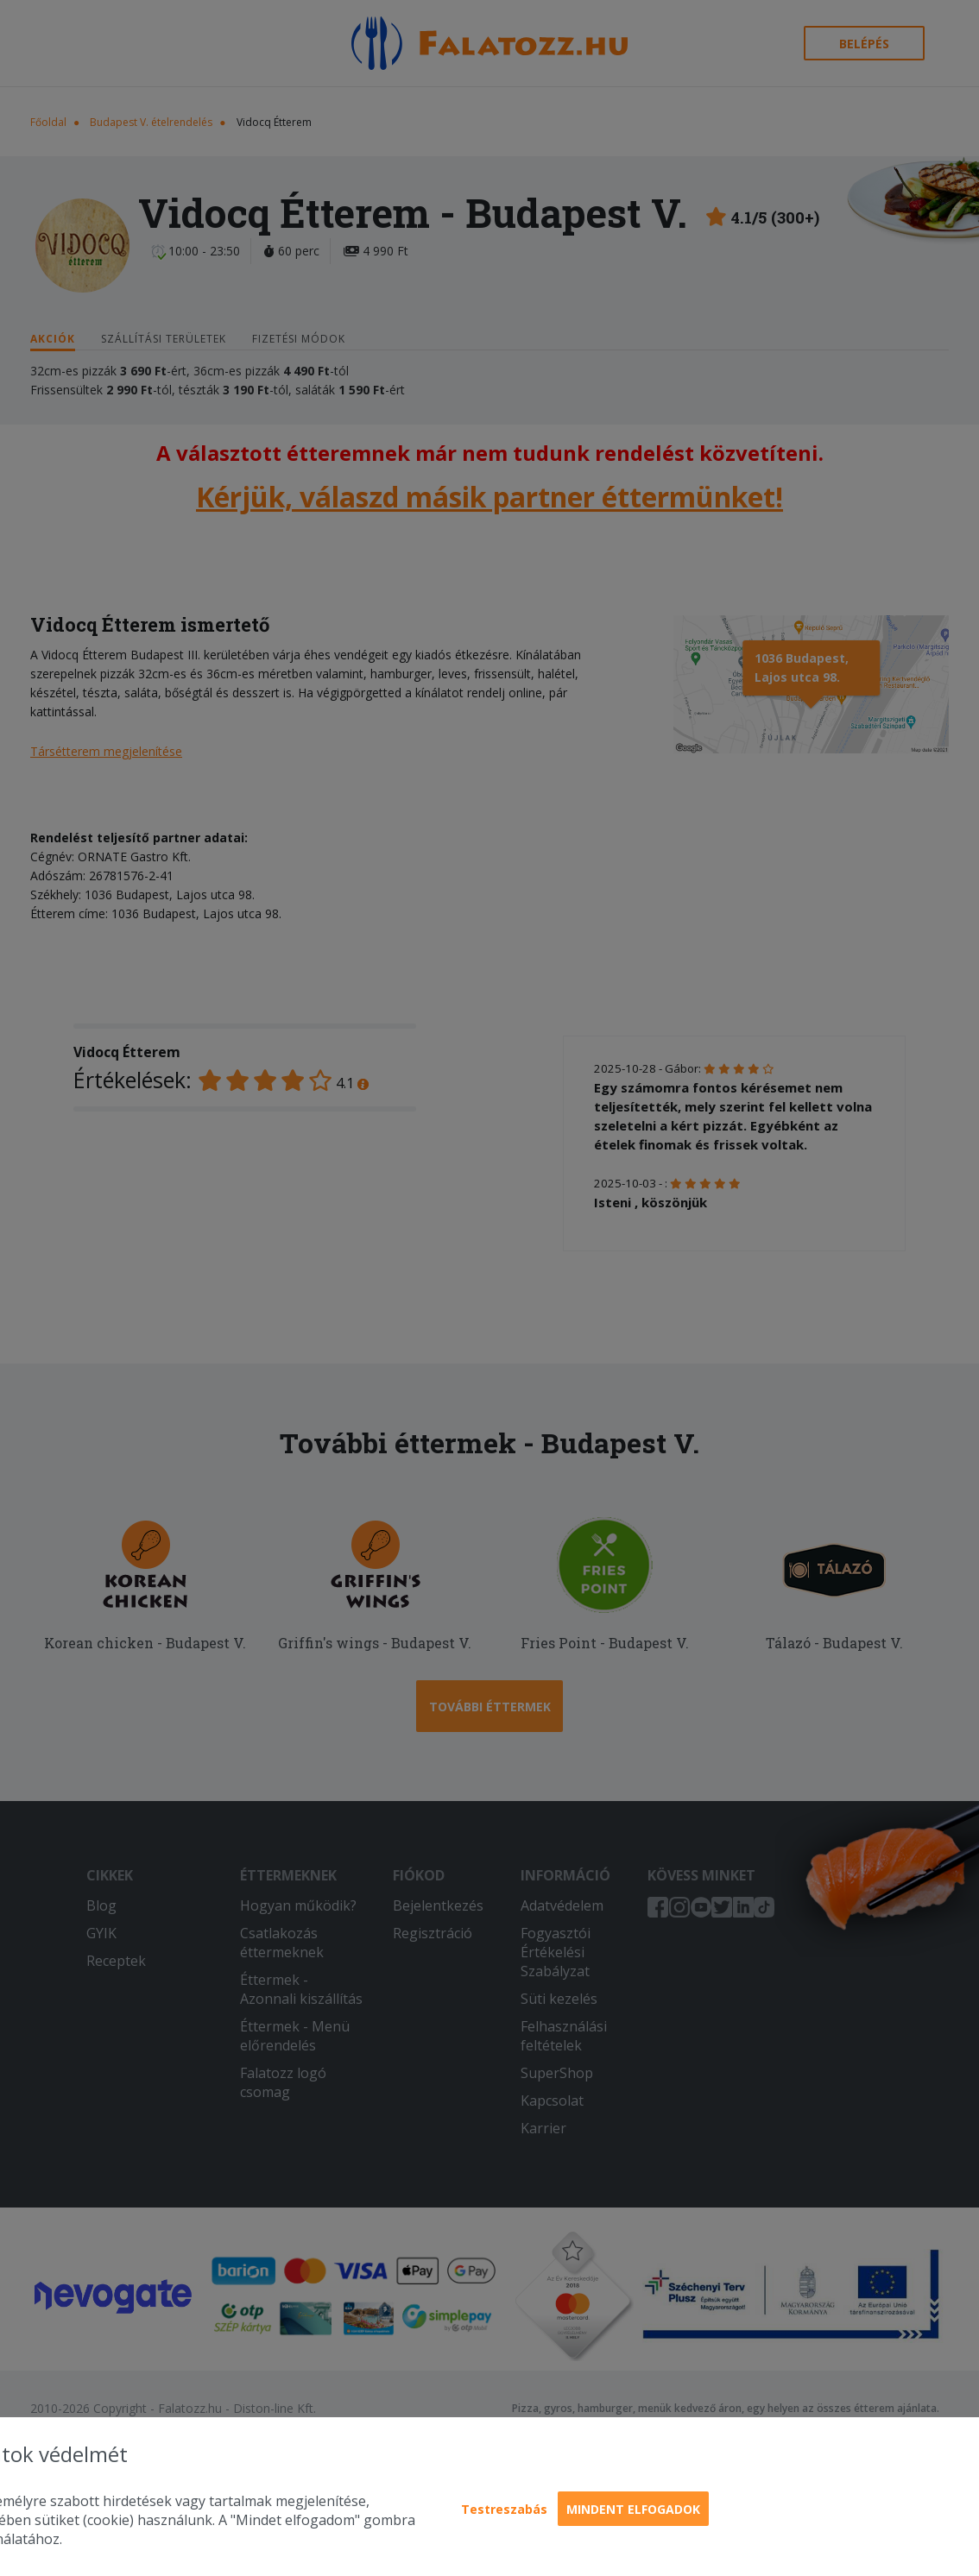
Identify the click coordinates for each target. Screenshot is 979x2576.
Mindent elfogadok (633, 2509)
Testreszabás (504, 2509)
